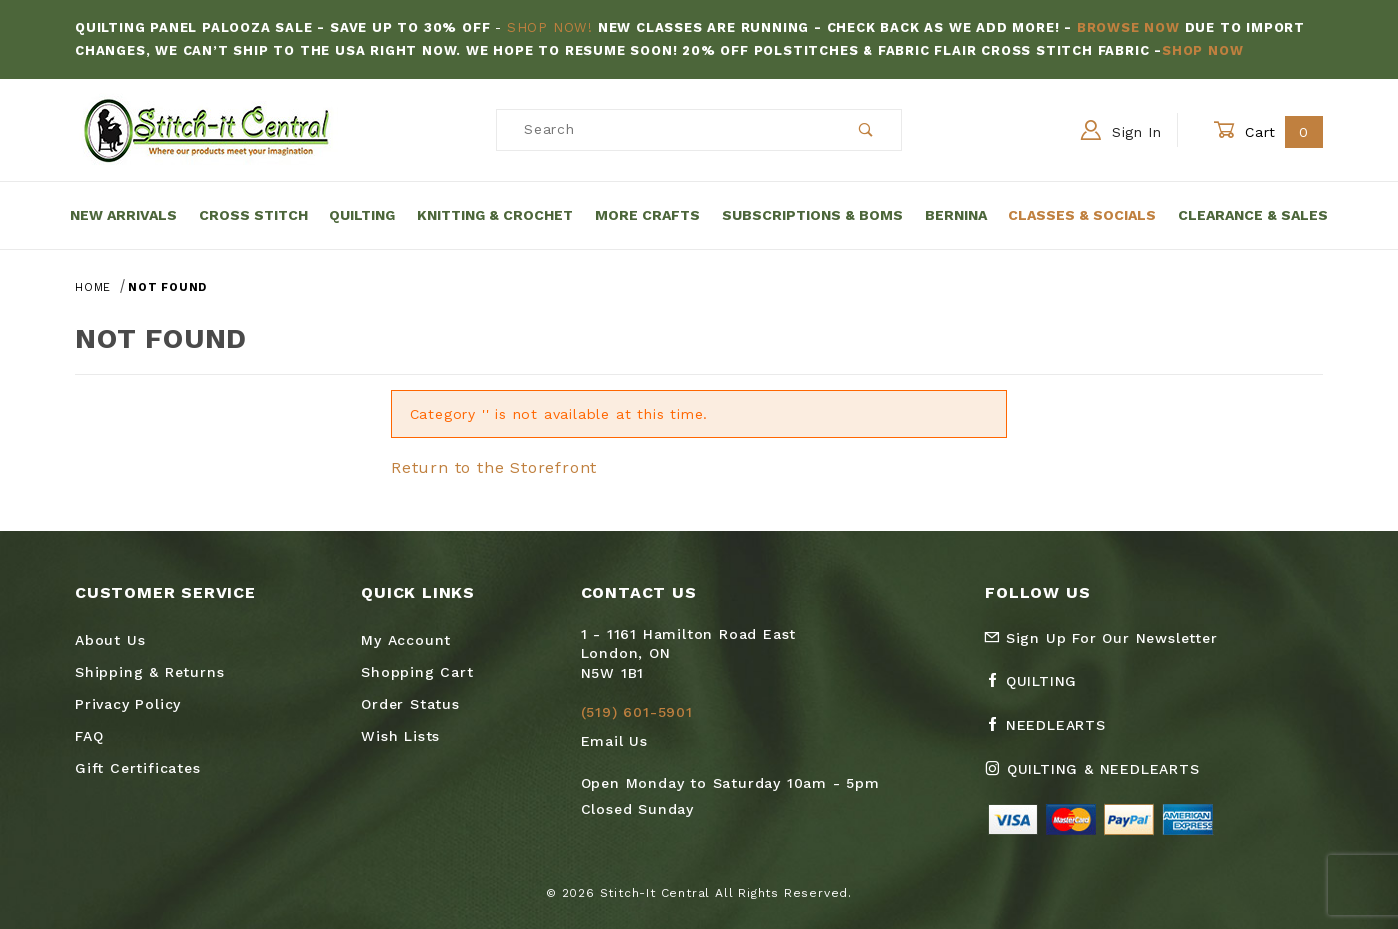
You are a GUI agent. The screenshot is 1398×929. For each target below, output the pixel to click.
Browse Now (1128, 27)
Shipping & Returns (149, 672)
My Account (406, 640)
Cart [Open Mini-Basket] (1268, 131)
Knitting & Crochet (495, 215)
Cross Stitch (253, 215)
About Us (110, 640)
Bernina (956, 215)
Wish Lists (400, 736)
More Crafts (647, 215)
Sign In (1121, 130)
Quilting (362, 215)
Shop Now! (550, 27)
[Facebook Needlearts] (1053, 733)
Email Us (614, 741)
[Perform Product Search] (866, 130)
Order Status (410, 704)
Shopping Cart (417, 672)
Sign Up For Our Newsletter (1101, 638)
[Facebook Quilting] (1039, 689)
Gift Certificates (138, 768)
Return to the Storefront (494, 467)
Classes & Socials (1082, 215)
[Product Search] (664, 130)
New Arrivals (123, 215)
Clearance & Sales (1253, 215)
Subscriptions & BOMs (812, 215)
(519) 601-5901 (637, 712)
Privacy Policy (128, 704)
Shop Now (1202, 50)
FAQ (89, 736)
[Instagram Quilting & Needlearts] (1100, 777)
